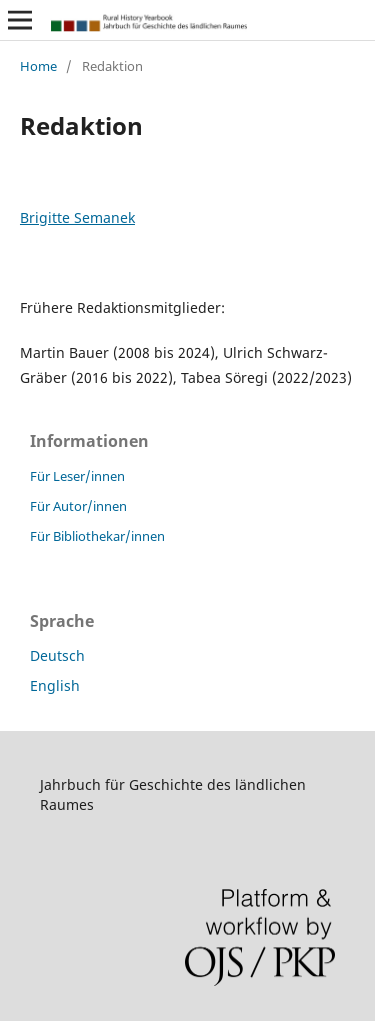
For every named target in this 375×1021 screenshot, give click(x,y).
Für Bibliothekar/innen (97, 536)
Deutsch (57, 655)
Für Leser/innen (77, 476)
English (55, 685)
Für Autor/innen (78, 506)
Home (38, 66)
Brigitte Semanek (77, 217)
